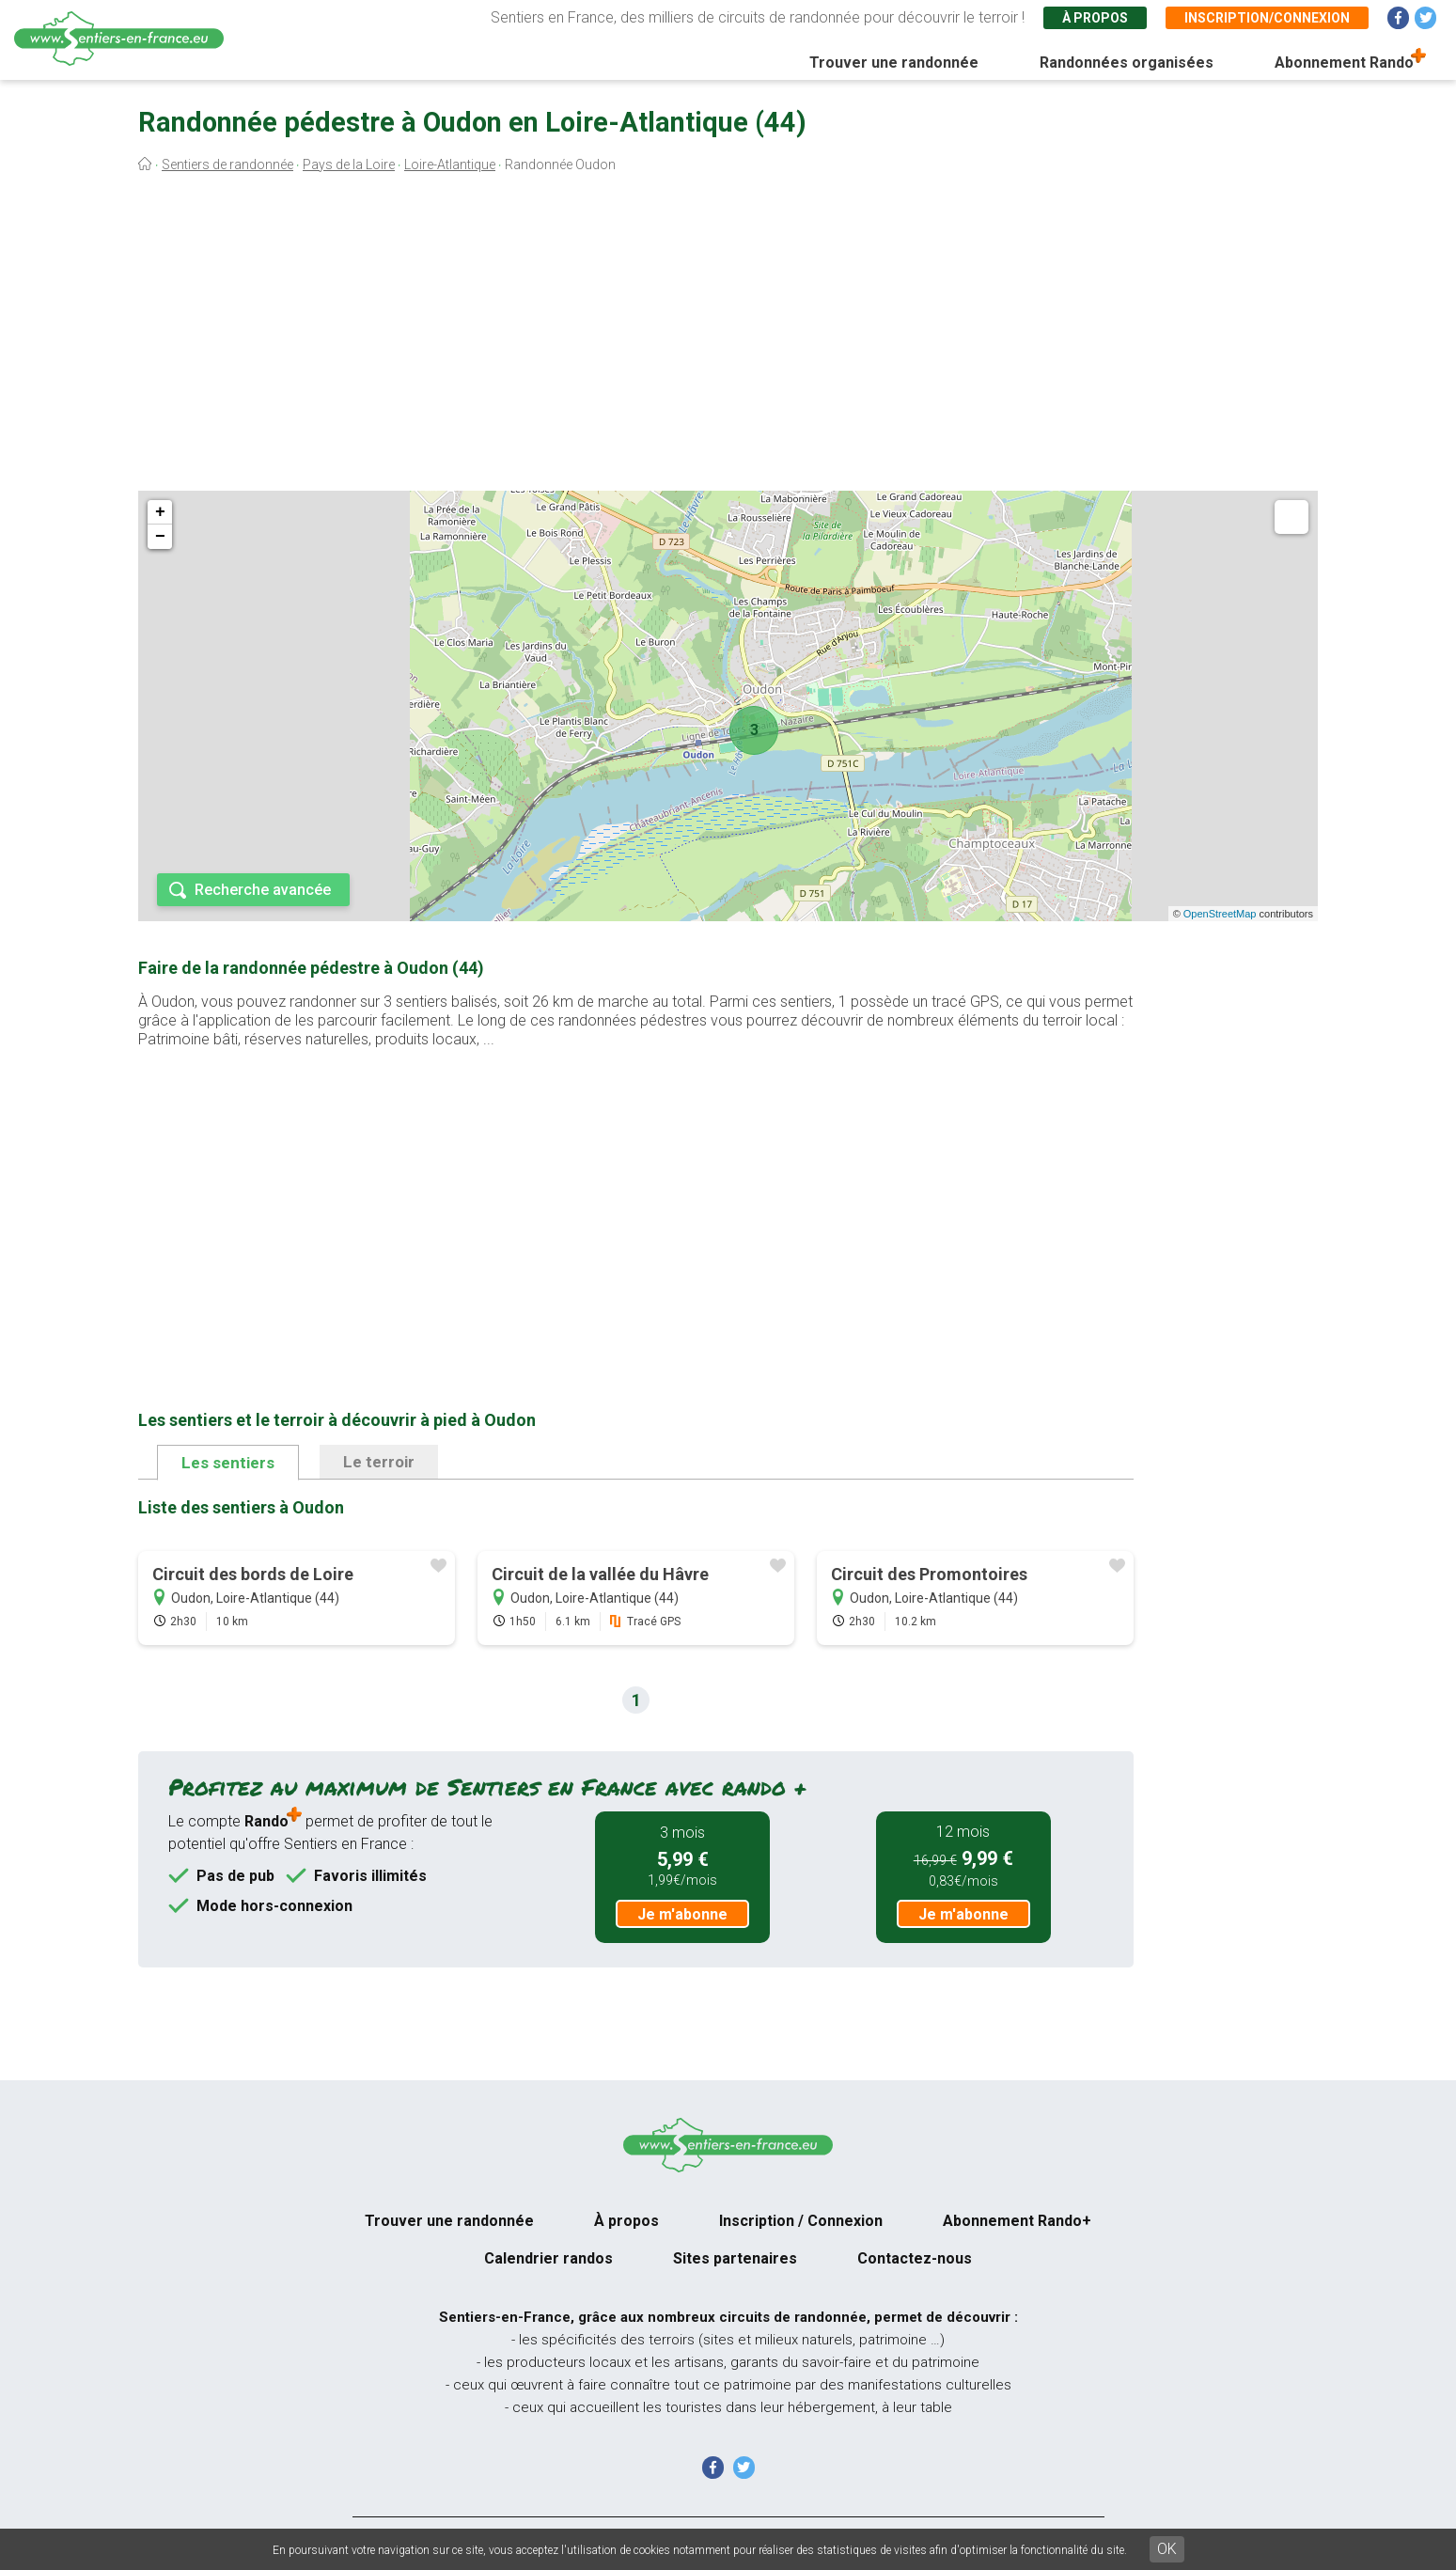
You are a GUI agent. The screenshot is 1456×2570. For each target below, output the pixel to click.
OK (1167, 2549)
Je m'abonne (682, 1914)
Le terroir (379, 1461)
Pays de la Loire (349, 164)
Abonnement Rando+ (1017, 2221)
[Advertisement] (728, 336)
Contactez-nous (914, 2258)
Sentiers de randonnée (227, 164)
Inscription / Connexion (801, 2221)
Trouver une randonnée (893, 62)
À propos (1095, 17)
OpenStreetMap (1220, 913)
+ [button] (160, 512)
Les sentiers (227, 1462)
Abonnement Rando (1344, 62)
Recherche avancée (263, 890)
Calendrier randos (548, 2258)
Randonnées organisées (1126, 62)
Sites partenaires (735, 2258)
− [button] (160, 536)
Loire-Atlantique (449, 164)
